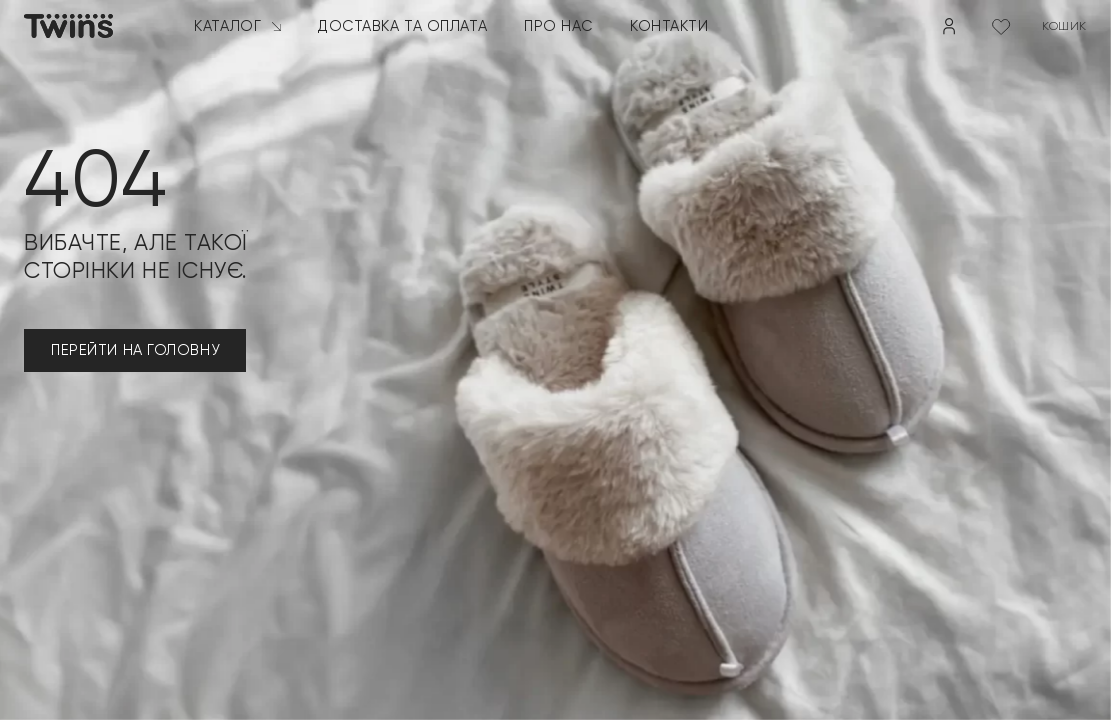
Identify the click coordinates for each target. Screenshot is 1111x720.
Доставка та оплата (402, 26)
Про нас (558, 26)
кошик (1064, 26)
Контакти (669, 26)
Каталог (237, 26)
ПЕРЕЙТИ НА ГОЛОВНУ (135, 350)
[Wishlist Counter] (1001, 26)
